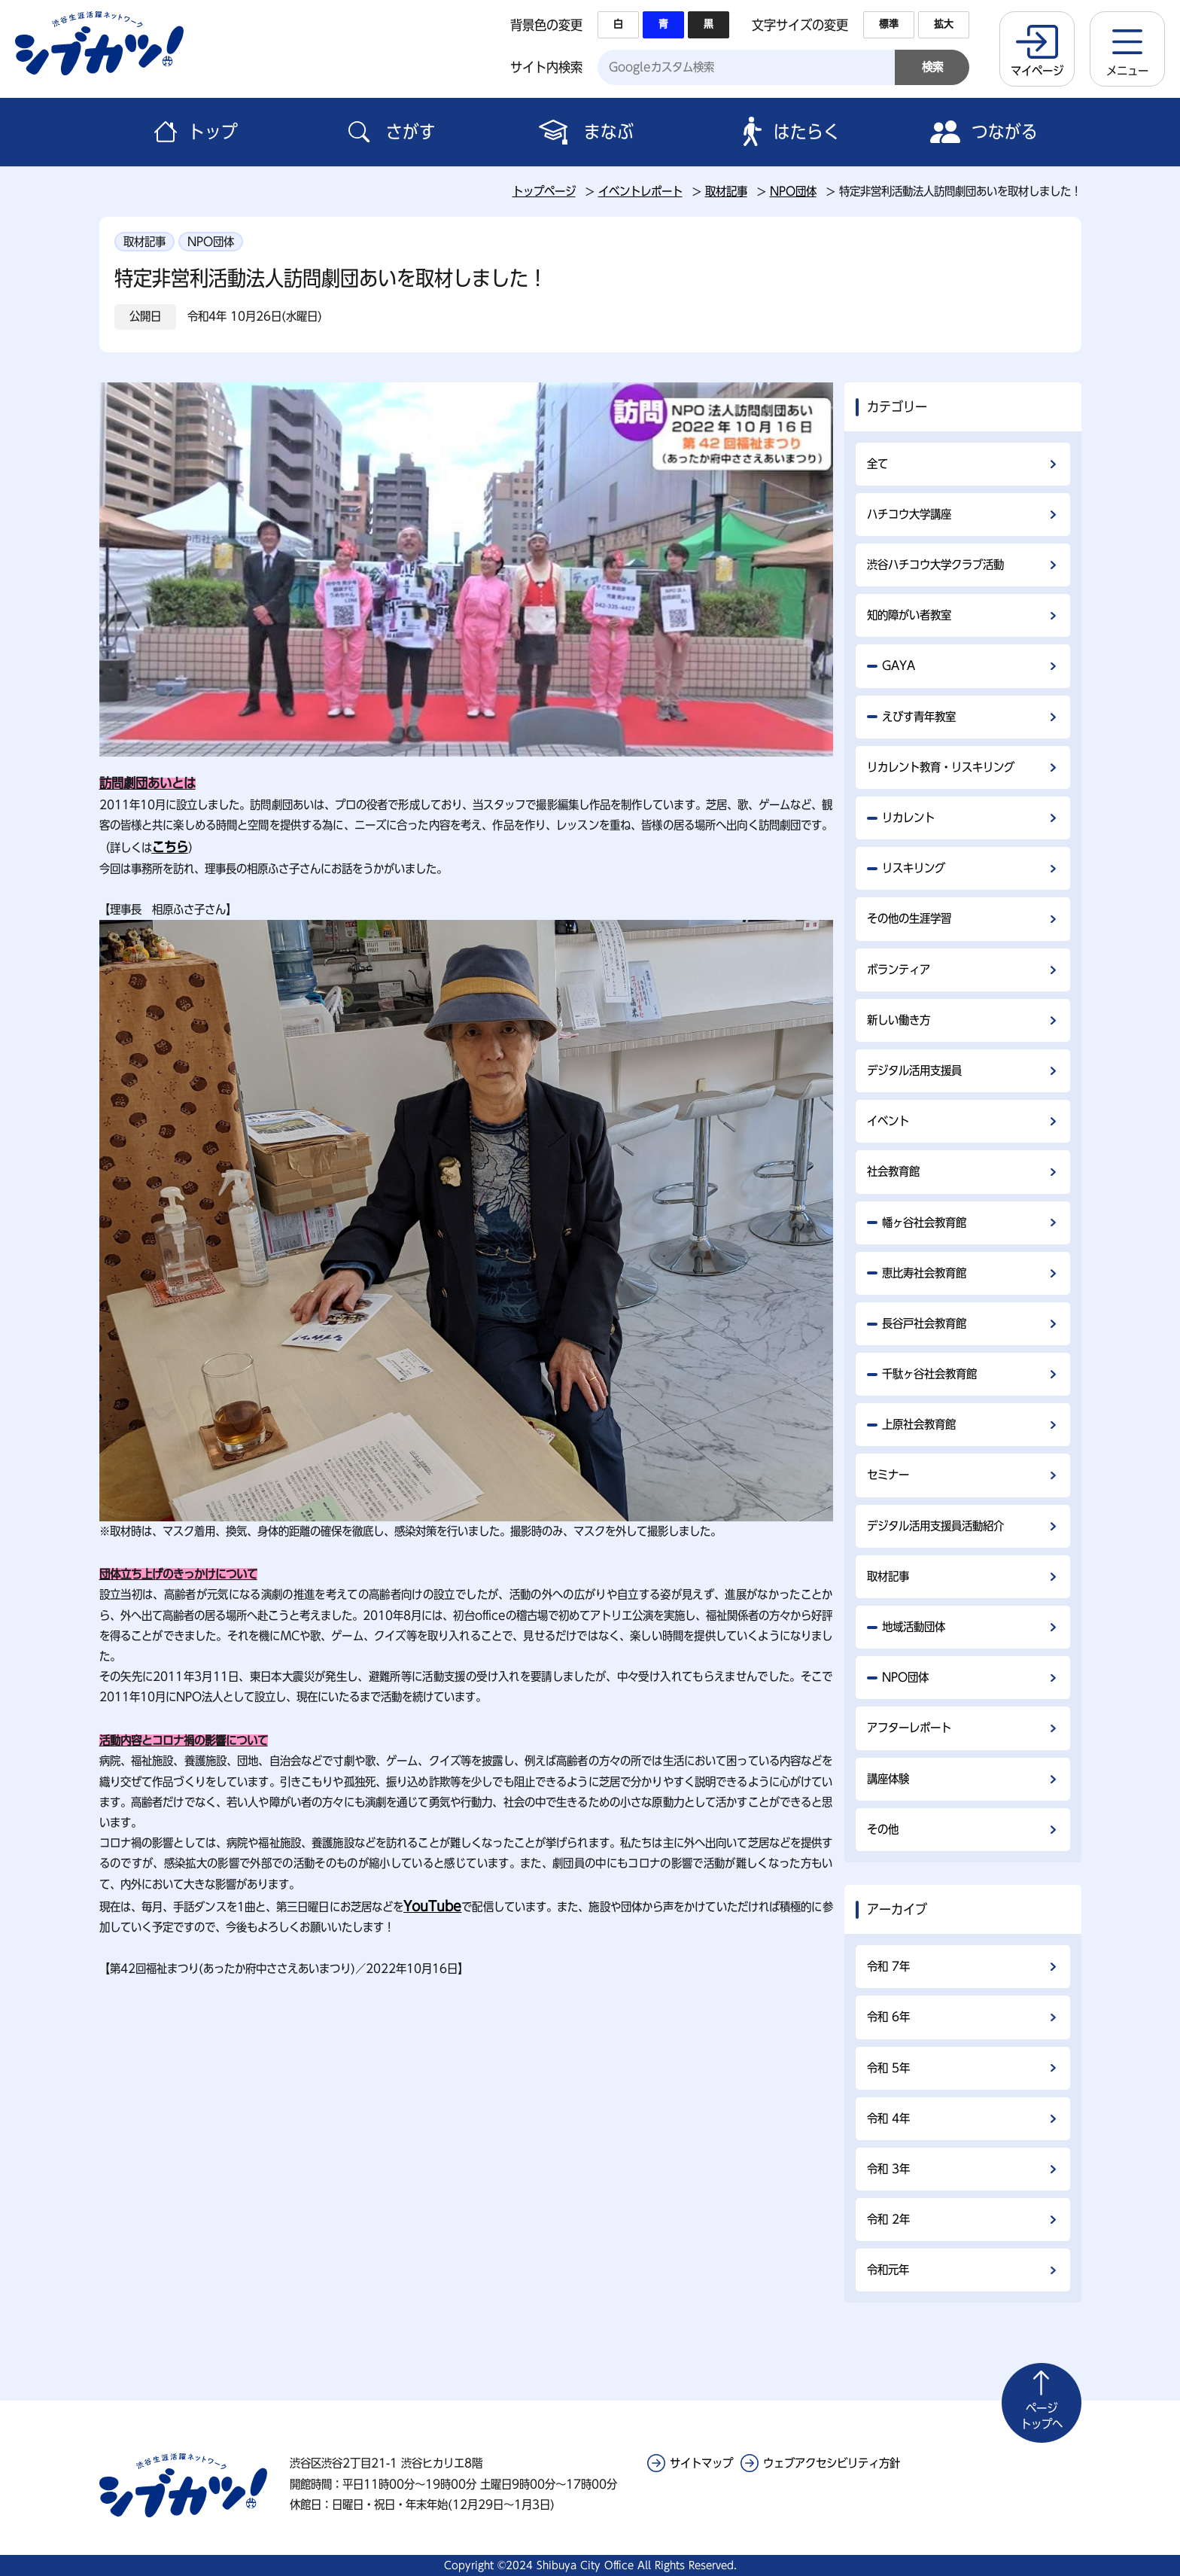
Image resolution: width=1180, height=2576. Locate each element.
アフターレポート (909, 1728)
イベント (888, 1121)
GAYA (898, 665)
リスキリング (913, 868)
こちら (170, 847)
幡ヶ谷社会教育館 (924, 1222)
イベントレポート (640, 191)
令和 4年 (888, 2118)
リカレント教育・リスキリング (940, 767)
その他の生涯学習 (909, 918)
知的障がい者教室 (909, 615)
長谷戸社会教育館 (924, 1323)
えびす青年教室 (919, 717)
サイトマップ (701, 2463)
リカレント (908, 817)
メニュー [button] (1127, 71)
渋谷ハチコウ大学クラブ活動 (935, 565)
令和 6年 (888, 2017)
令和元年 (888, 2270)
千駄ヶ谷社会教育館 (929, 1374)
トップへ (1041, 2415)
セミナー (888, 1475)
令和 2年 (888, 2219)
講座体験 (888, 1779)
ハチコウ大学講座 (909, 514)
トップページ (544, 191)
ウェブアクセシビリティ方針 (831, 2463)
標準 (889, 24)
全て (877, 464)
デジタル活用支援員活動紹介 (935, 1526)
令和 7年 (888, 1966)
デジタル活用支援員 (914, 1070)
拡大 (943, 24)
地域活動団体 (913, 1627)
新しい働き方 (898, 1020)
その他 (883, 1829)
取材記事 (726, 191)
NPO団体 (793, 191)
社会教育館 (893, 1171)
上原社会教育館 (919, 1424)
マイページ (1037, 71)
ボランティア (898, 970)
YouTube (432, 1906)
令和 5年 (888, 2068)
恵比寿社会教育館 (924, 1273)
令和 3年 (888, 2169)
